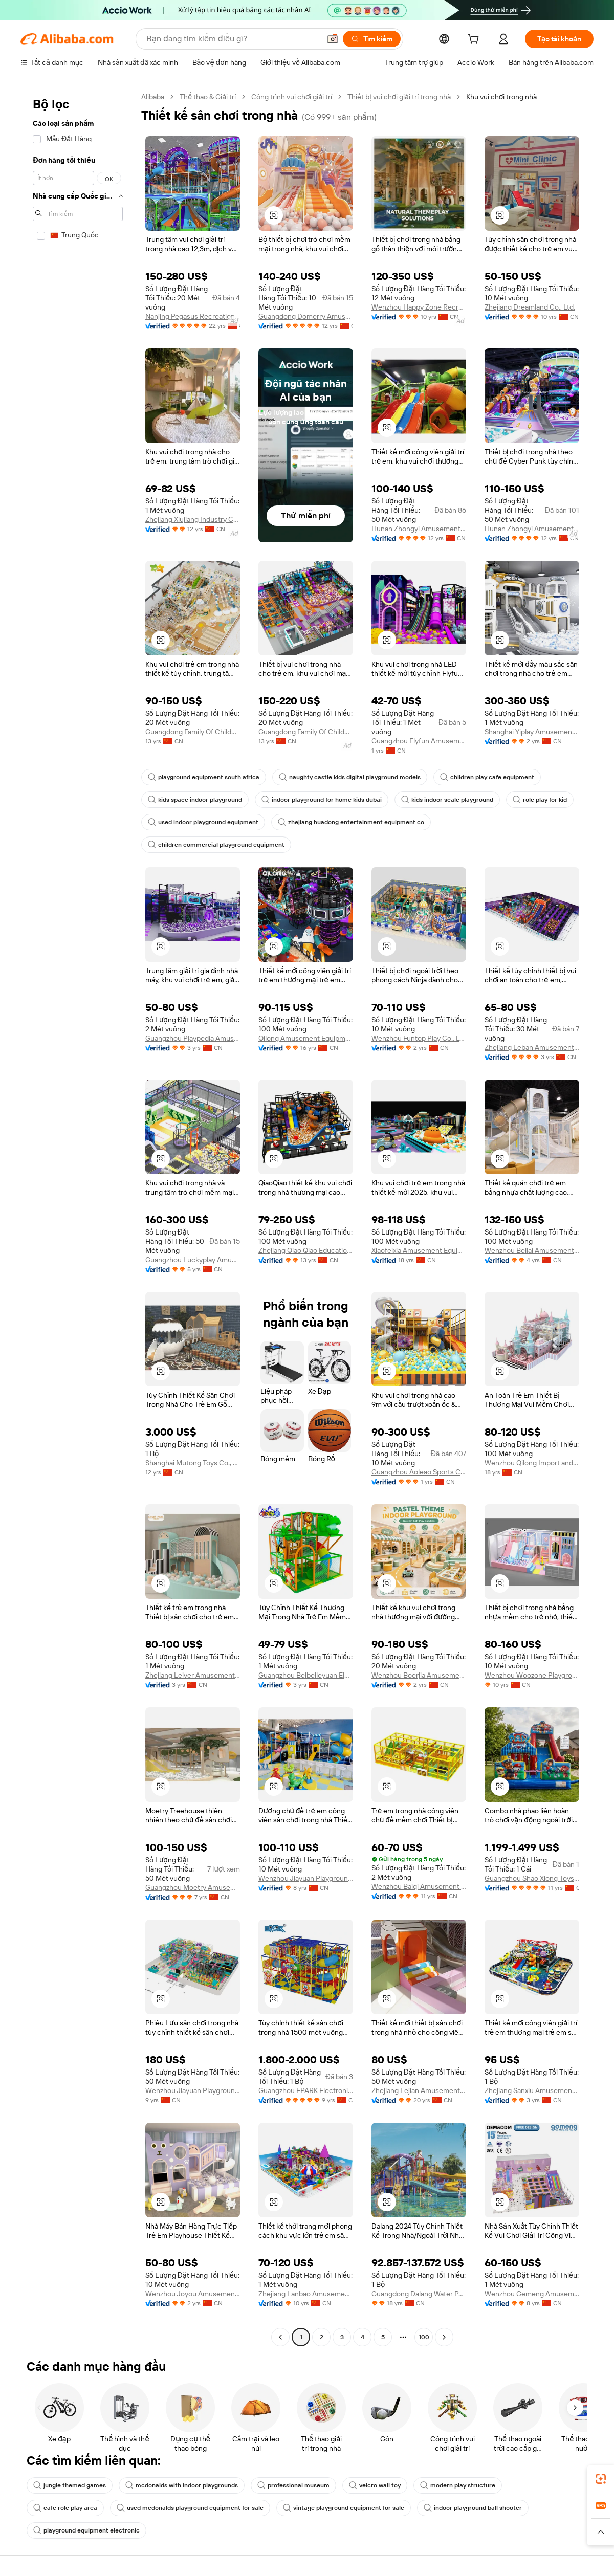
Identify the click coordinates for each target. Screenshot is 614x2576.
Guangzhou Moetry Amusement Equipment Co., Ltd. (192, 1887)
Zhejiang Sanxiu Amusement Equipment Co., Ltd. (532, 2090)
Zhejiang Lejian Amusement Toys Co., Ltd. (418, 2090)
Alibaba (152, 97)
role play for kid (540, 800)
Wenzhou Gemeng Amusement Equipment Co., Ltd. (532, 2293)
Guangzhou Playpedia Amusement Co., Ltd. (192, 1038)
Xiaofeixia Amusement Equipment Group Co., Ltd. (418, 1250)
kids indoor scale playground (447, 800)
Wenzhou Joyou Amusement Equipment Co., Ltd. (192, 2293)
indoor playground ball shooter (473, 2508)
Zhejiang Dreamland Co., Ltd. (530, 307)
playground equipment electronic (86, 2530)
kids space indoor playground (195, 800)
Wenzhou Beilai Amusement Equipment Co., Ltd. (532, 1250)
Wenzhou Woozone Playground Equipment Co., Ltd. (532, 1675)
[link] (600, 2478)
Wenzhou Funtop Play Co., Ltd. (418, 1038)
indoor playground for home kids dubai (321, 800)
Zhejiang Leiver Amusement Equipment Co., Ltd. (192, 1675)
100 (424, 2337)
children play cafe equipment (487, 777)
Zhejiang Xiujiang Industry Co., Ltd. (192, 519)
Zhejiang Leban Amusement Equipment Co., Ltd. (532, 1047)
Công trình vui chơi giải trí (291, 97)
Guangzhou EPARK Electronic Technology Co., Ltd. (305, 2090)
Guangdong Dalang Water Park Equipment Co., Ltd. (418, 2293)
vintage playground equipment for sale (343, 2508)
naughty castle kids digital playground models (350, 777)
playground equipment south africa (203, 777)
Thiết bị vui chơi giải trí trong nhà (399, 97)
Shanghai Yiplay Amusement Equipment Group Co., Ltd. (532, 732)
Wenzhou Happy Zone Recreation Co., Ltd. (418, 307)
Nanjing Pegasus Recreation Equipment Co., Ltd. (192, 316)
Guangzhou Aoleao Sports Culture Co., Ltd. (418, 1472)
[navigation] (78, 1218)
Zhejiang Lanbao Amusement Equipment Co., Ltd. (305, 2293)
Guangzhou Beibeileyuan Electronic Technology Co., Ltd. (305, 1675)
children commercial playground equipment (216, 845)
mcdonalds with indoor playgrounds (181, 2485)
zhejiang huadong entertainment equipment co (351, 822)
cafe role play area (65, 2508)
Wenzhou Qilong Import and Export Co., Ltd (532, 1463)
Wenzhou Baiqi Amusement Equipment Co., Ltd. (418, 1886)
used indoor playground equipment (203, 822)
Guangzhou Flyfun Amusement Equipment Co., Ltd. (418, 741)
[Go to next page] (444, 2337)
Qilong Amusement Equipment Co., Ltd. (305, 1038)
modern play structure (457, 2485)
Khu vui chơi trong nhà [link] (501, 97)
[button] (332, 39)
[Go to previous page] (280, 2337)
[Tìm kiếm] (372, 39)
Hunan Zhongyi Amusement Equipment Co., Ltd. (418, 528)
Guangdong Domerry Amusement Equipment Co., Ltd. (305, 316)
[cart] (475, 40)
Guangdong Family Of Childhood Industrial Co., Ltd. (192, 732)
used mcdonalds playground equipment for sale (190, 2508)
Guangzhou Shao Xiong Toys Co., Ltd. (532, 1878)
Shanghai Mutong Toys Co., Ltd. (192, 1463)
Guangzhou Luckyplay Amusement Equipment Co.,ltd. (192, 1260)
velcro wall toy (375, 2485)
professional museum (293, 2485)
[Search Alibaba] (232, 39)
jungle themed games (69, 2485)
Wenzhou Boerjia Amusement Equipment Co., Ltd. (418, 1675)
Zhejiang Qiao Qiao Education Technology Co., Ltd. (305, 1250)
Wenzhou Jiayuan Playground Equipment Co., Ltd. (305, 1878)
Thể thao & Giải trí (208, 97)
